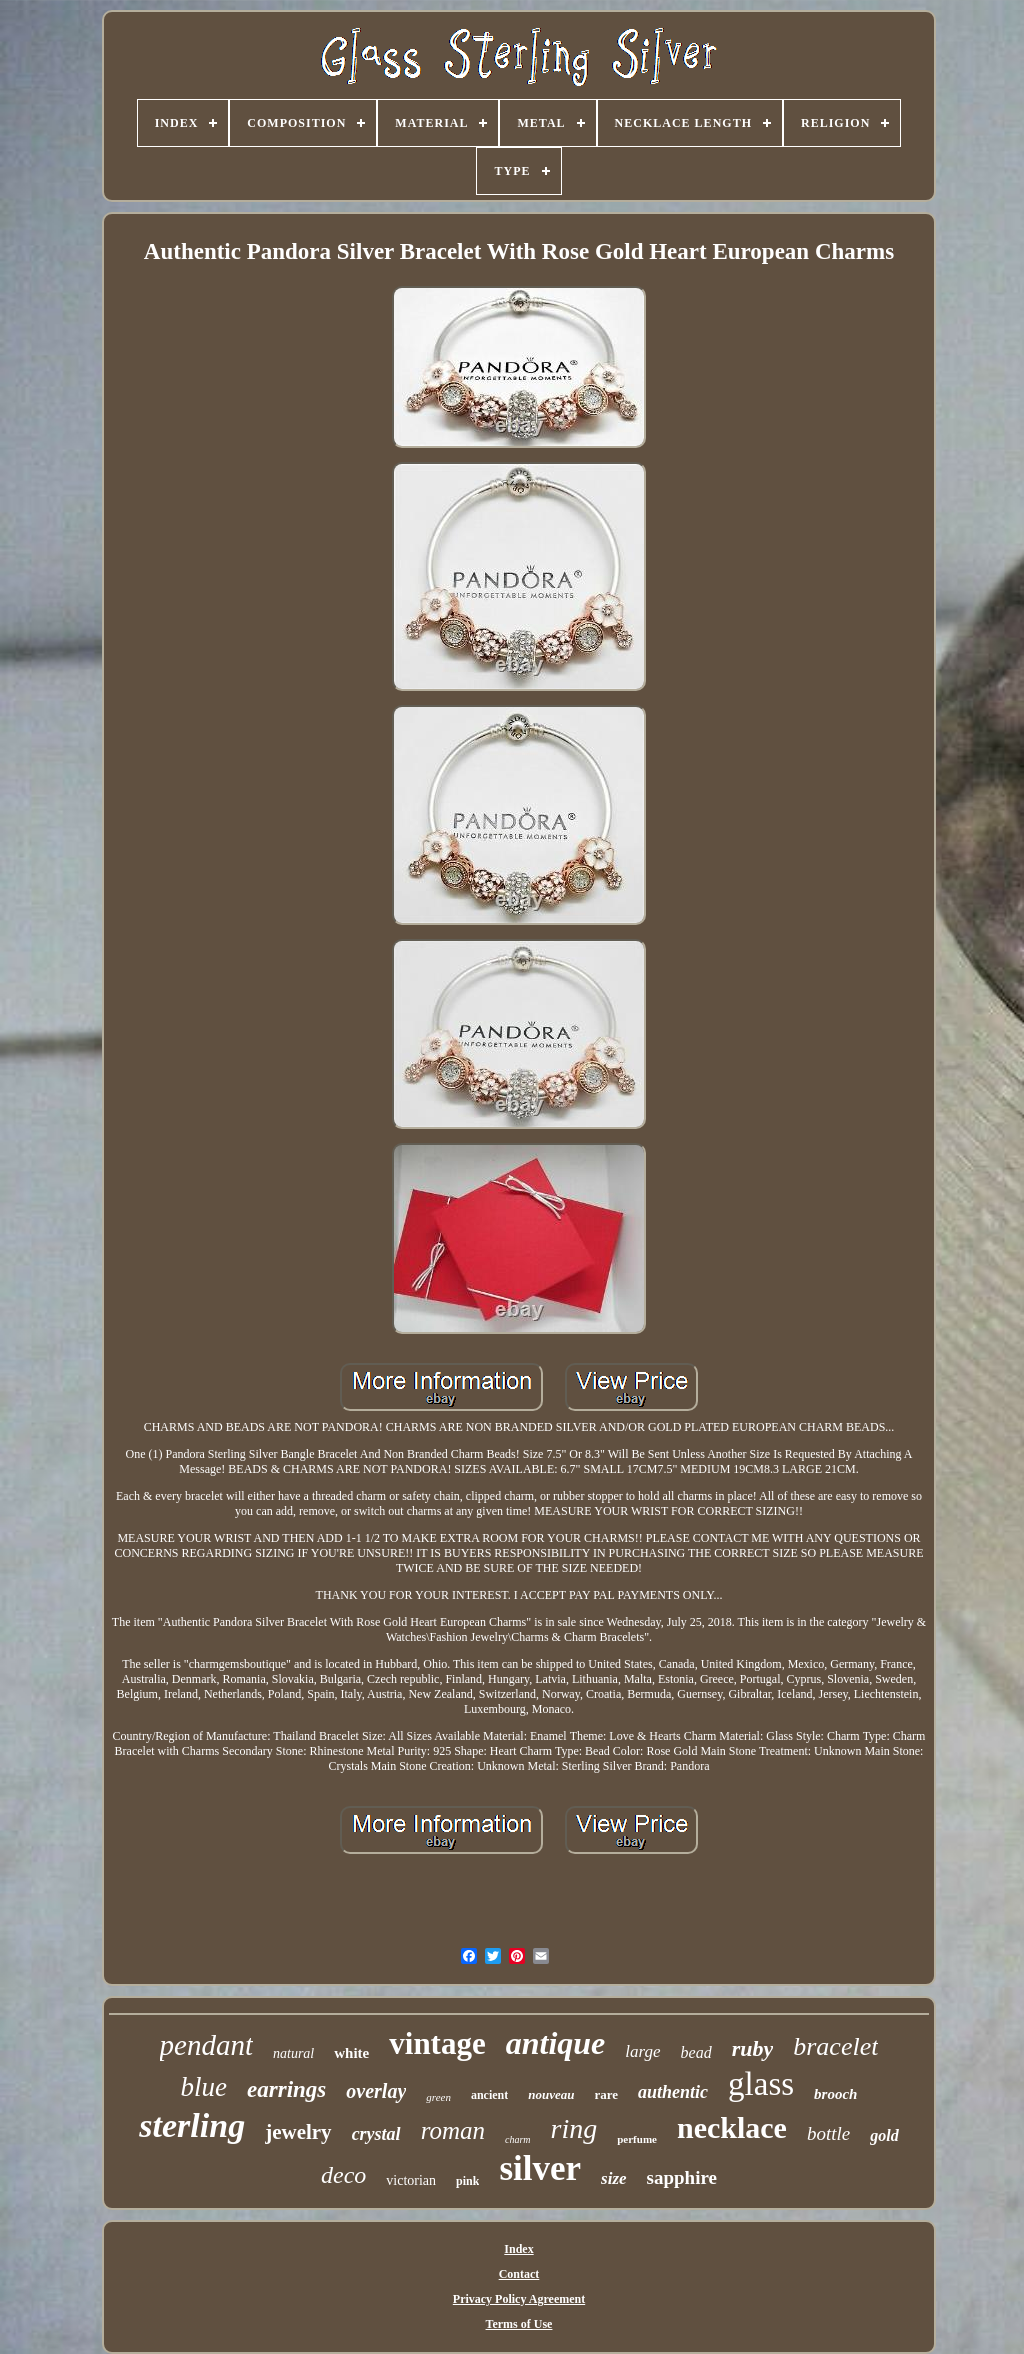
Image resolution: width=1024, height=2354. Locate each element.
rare (607, 2094)
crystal (376, 2134)
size (614, 2178)
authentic (673, 2092)
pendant (206, 2045)
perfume (637, 2139)
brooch (835, 2094)
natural (293, 2053)
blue (204, 2087)
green (438, 2097)
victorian (411, 2180)
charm (518, 2139)
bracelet (835, 2046)
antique (556, 2043)
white (351, 2053)
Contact (519, 2274)
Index (518, 2249)
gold (884, 2135)
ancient (489, 2095)
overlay (376, 2091)
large (642, 2051)
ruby (753, 2048)
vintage (437, 2043)
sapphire (682, 2177)
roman (453, 2130)
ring (574, 2128)
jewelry (298, 2132)
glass (761, 2084)
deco (343, 2175)
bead (696, 2052)
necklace (732, 2127)
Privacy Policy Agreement (519, 2299)
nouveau (551, 2094)
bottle (828, 2133)
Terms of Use (519, 2324)
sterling (192, 2125)
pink (467, 2181)
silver (540, 2168)
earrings (286, 2089)
